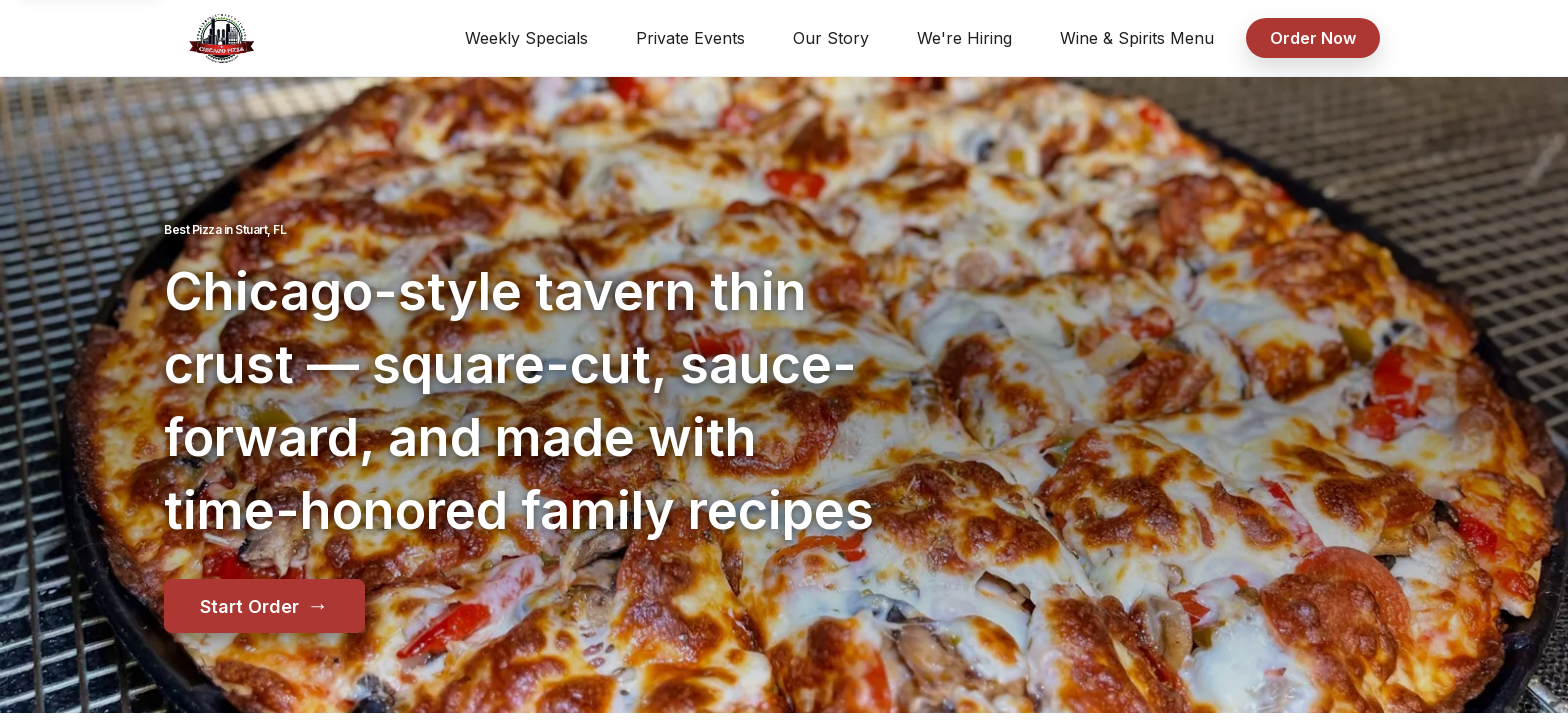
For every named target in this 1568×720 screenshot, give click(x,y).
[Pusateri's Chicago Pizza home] (221, 38)
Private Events (690, 38)
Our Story (831, 38)
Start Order (264, 605)
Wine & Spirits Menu (1137, 38)
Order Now (1313, 38)
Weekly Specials (526, 38)
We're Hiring (964, 38)
